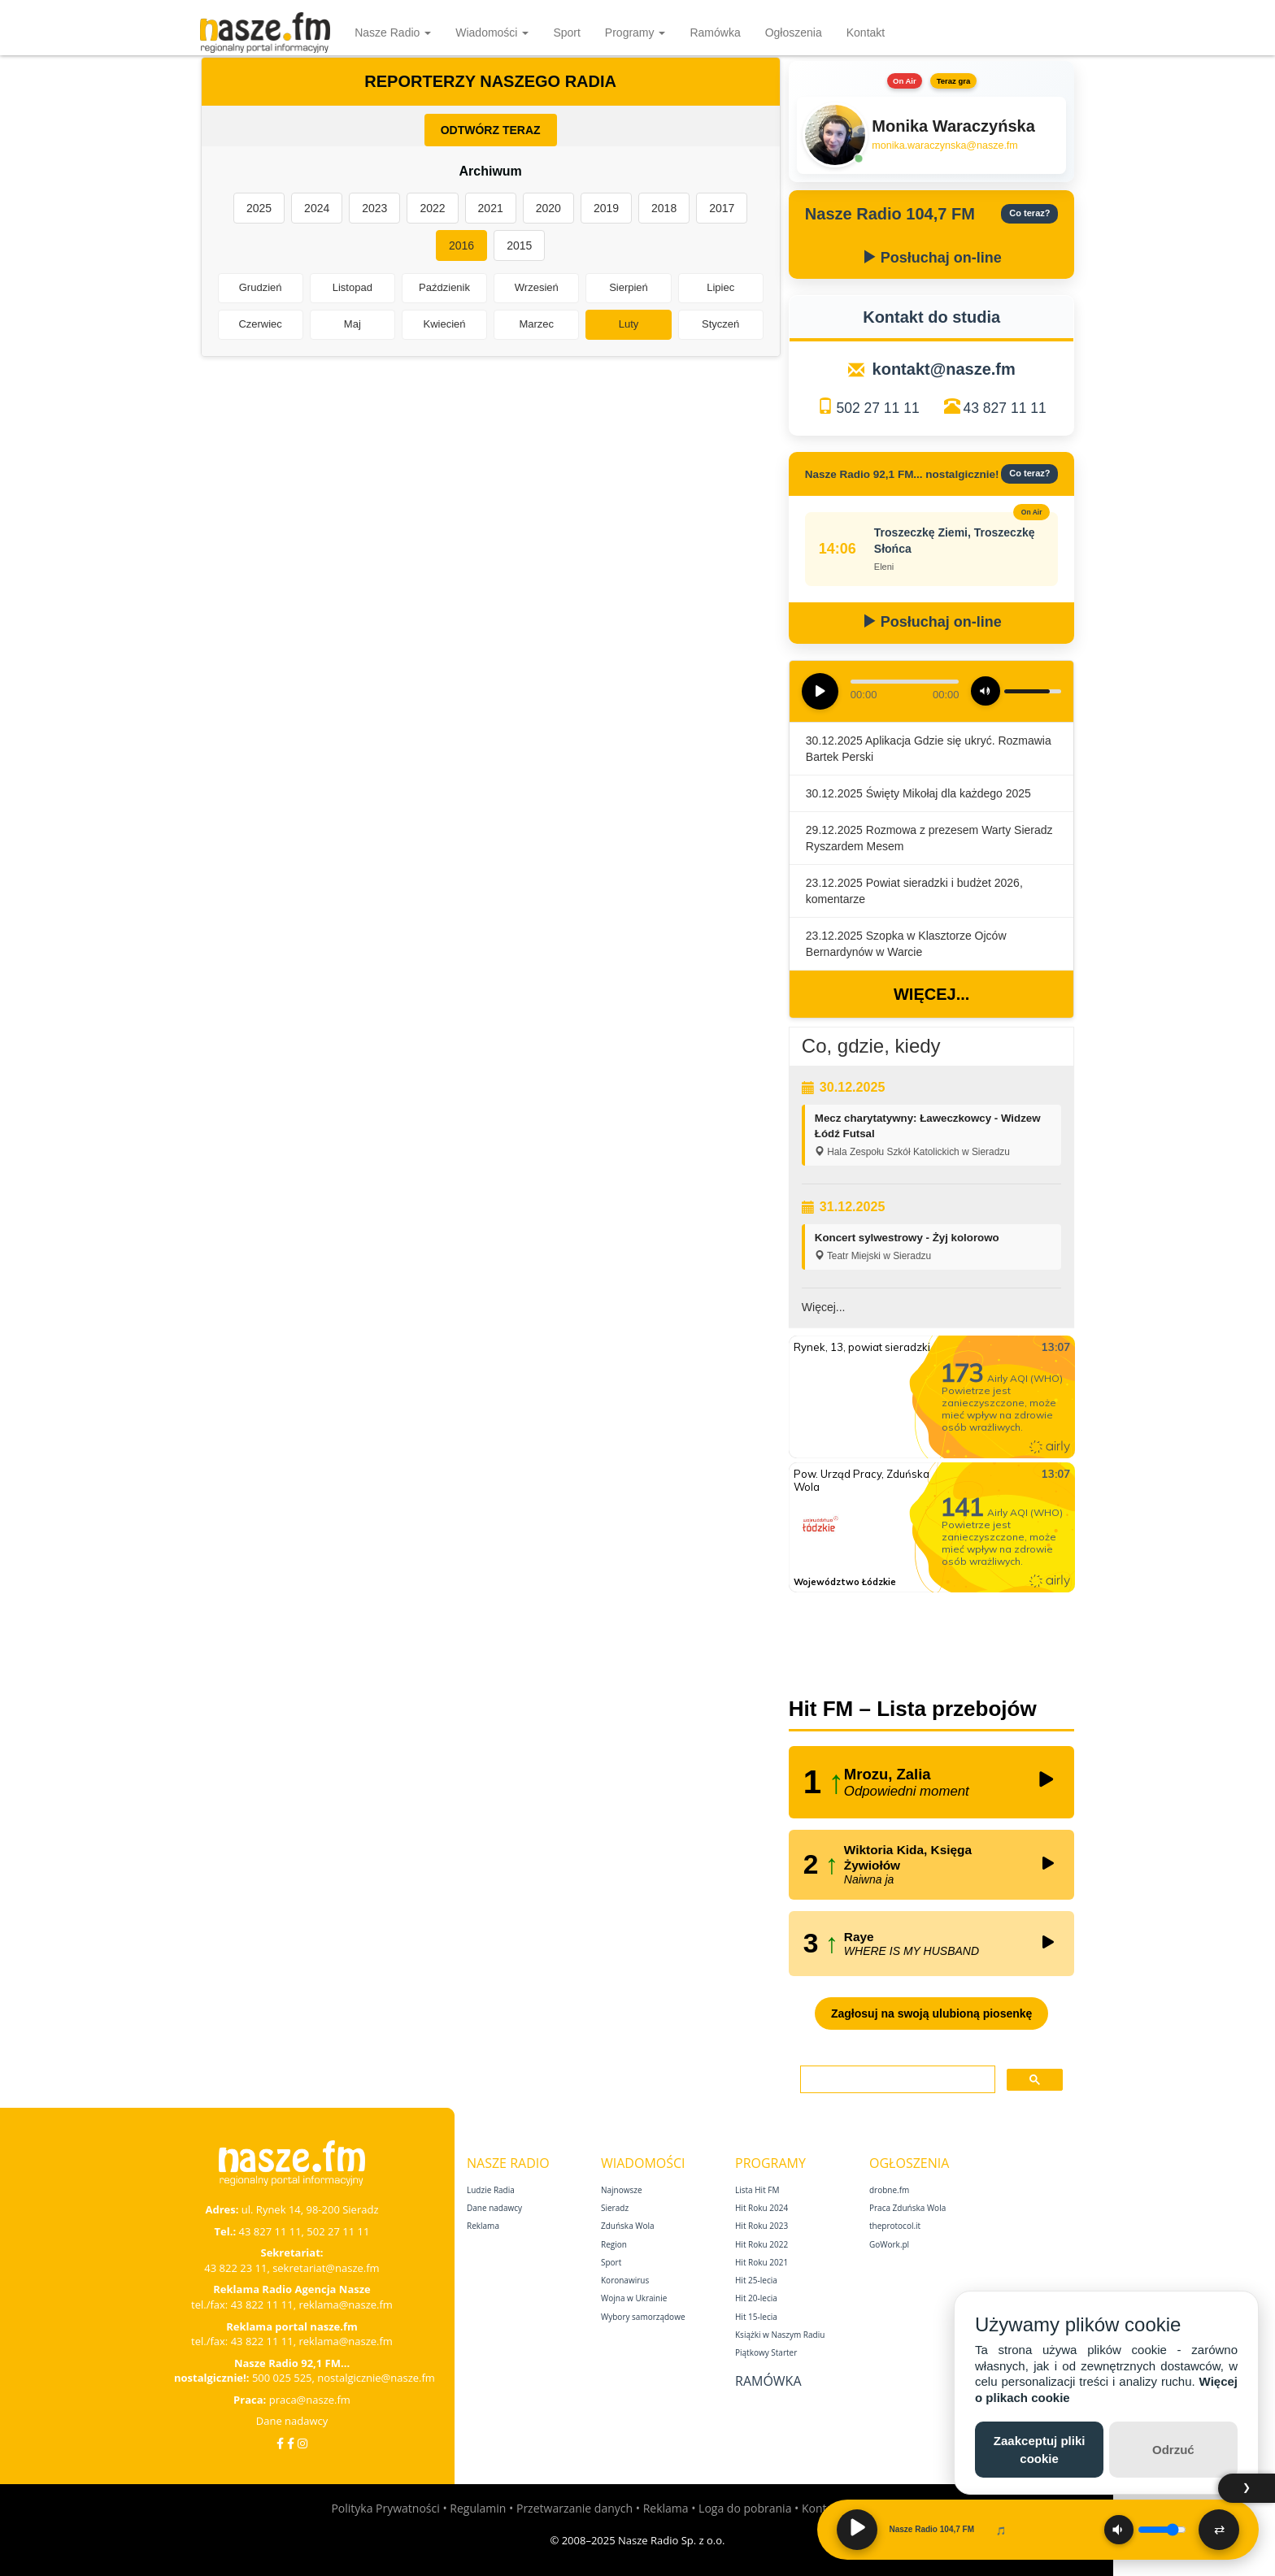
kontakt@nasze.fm (944, 369)
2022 (432, 208)
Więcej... (931, 994)
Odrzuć (1173, 2450)
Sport (566, 32)
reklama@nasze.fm (345, 2304)
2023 (374, 208)
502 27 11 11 (877, 408)
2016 (461, 245)
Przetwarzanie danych (574, 2508)
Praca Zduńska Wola (907, 2207)
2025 (259, 208)
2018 (664, 208)
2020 (548, 208)
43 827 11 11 (1005, 408)
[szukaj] (896, 2079)
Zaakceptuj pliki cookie (1040, 2449)
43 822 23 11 (235, 2268)
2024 (316, 208)
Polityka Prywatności (385, 2508)
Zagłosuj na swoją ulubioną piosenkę (931, 2013)
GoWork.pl (889, 2244)
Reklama (483, 2225)
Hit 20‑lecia (756, 2298)
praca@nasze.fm (309, 2399)
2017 (721, 208)
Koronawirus (625, 2280)
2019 (606, 208)
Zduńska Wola (628, 2225)
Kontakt (865, 32)
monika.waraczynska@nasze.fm (944, 145)
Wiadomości (492, 32)
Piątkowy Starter (766, 2352)
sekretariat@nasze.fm (326, 2268)
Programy (635, 32)
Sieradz (615, 2207)
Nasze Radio (393, 32)
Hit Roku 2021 (761, 2262)
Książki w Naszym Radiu (780, 2334)
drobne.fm (889, 2190)
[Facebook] (280, 2443)
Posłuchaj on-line (932, 258)
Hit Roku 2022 (761, 2244)
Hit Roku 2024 (761, 2207)
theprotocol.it (894, 2225)
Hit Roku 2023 (761, 2225)
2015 (519, 245)
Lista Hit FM (757, 2190)
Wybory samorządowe (643, 2316)
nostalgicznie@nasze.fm (376, 2377)
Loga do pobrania (744, 2508)
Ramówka (715, 32)
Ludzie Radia (491, 2190)
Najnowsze (621, 2190)
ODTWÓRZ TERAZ (491, 130)
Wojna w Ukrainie (634, 2298)
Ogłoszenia (793, 32)
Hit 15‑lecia (756, 2316)
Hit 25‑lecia (756, 2280)
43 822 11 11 (262, 2304)
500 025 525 (282, 2377)
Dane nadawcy (292, 2420)
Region (614, 2244)
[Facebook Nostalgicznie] (290, 2443)
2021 (490, 208)
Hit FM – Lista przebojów (913, 1708)
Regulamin (478, 2508)
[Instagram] (302, 2443)
